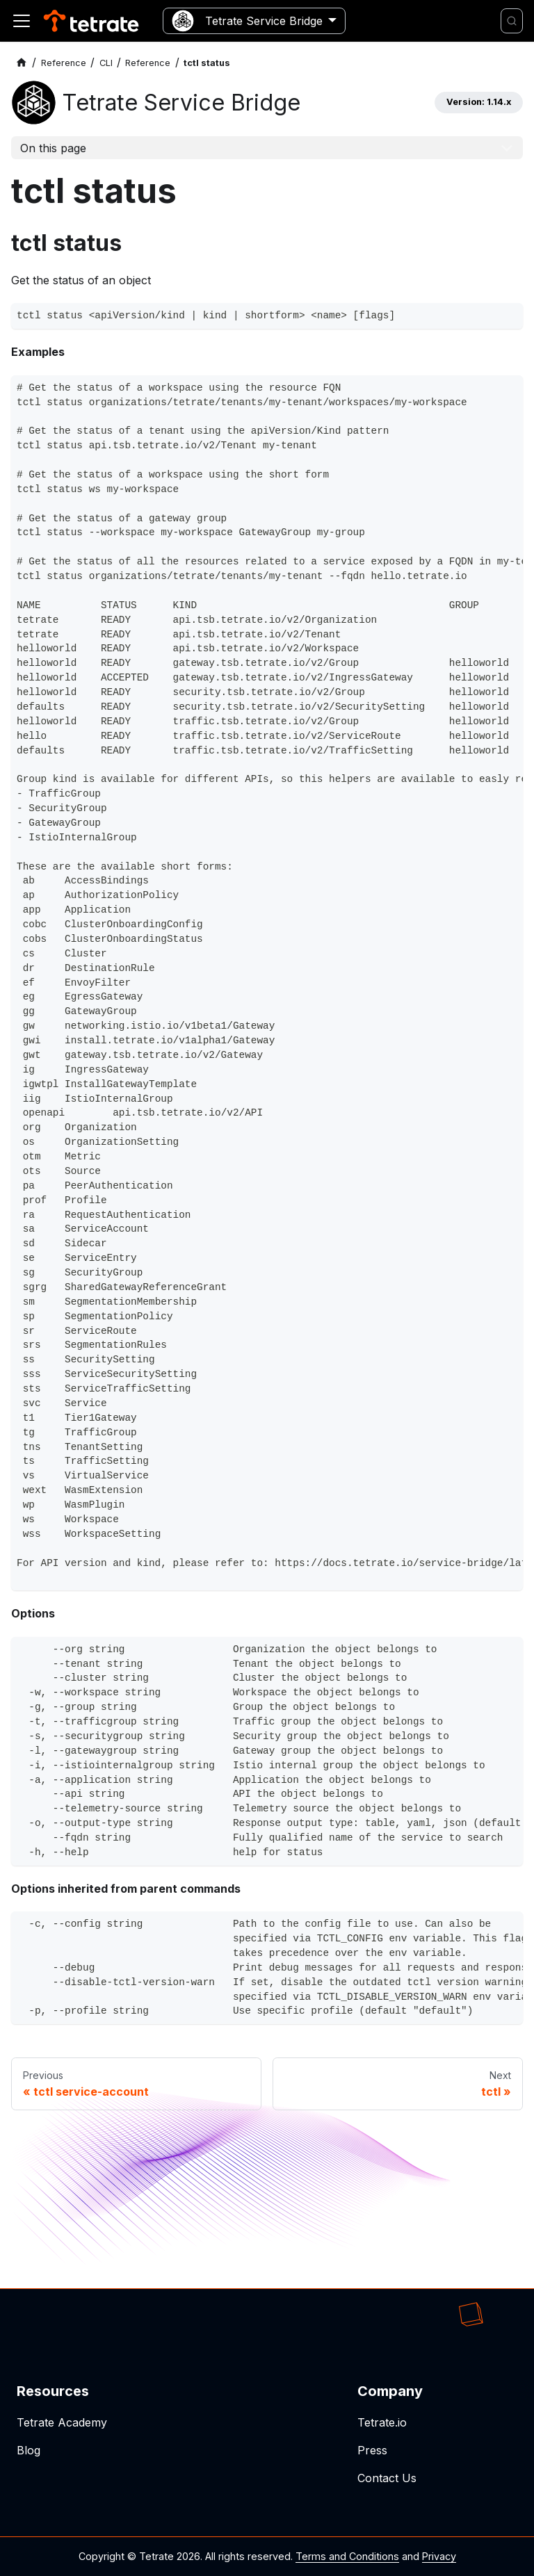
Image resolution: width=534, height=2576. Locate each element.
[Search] (512, 20)
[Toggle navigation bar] (21, 20)
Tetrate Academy (62, 2422)
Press (372, 2450)
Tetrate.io (382, 2422)
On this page (53, 148)
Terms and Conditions (347, 2556)
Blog (28, 2450)
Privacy (439, 2556)
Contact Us (386, 2478)
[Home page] (21, 63)
